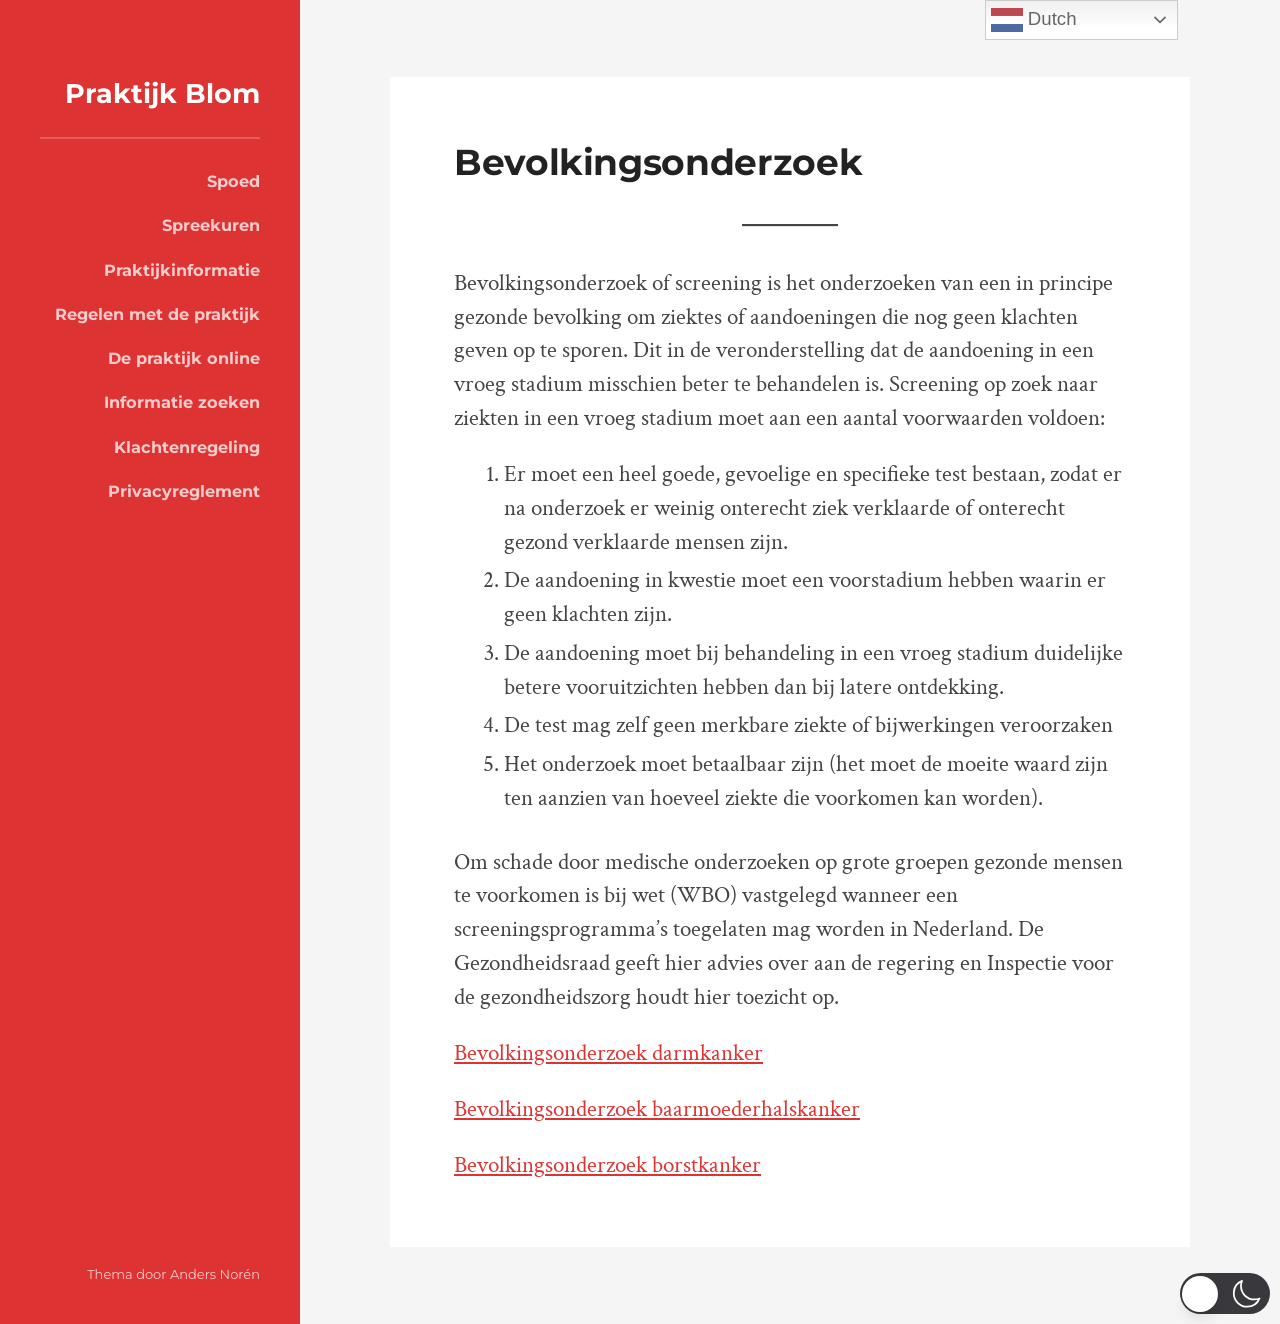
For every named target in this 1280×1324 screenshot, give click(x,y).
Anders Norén (215, 1274)
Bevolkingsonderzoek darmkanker (608, 1053)
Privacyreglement (184, 491)
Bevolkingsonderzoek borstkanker (607, 1165)
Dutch (1034, 20)
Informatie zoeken (182, 402)
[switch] (1225, 1293)
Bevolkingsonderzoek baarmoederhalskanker (657, 1109)
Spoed (233, 181)
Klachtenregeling (187, 447)
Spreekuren (211, 225)
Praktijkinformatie (182, 270)
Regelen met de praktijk (157, 314)
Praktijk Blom (162, 93)
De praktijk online (184, 358)
